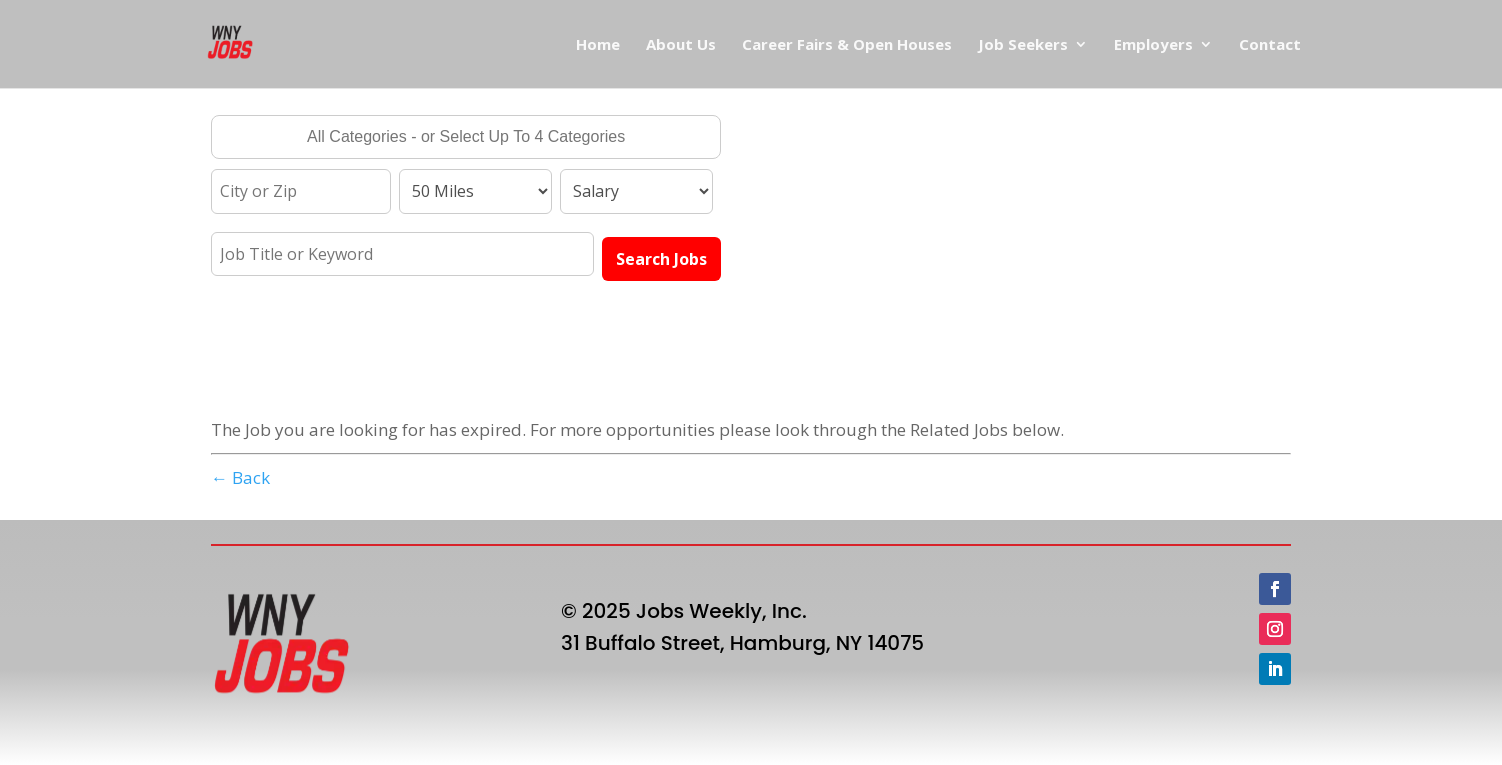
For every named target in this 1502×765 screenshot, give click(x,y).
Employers (1153, 45)
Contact (1270, 45)
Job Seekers (1023, 45)
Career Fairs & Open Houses (847, 45)
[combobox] (466, 137)
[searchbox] (466, 139)
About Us (681, 45)
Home (598, 45)
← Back (240, 477)
